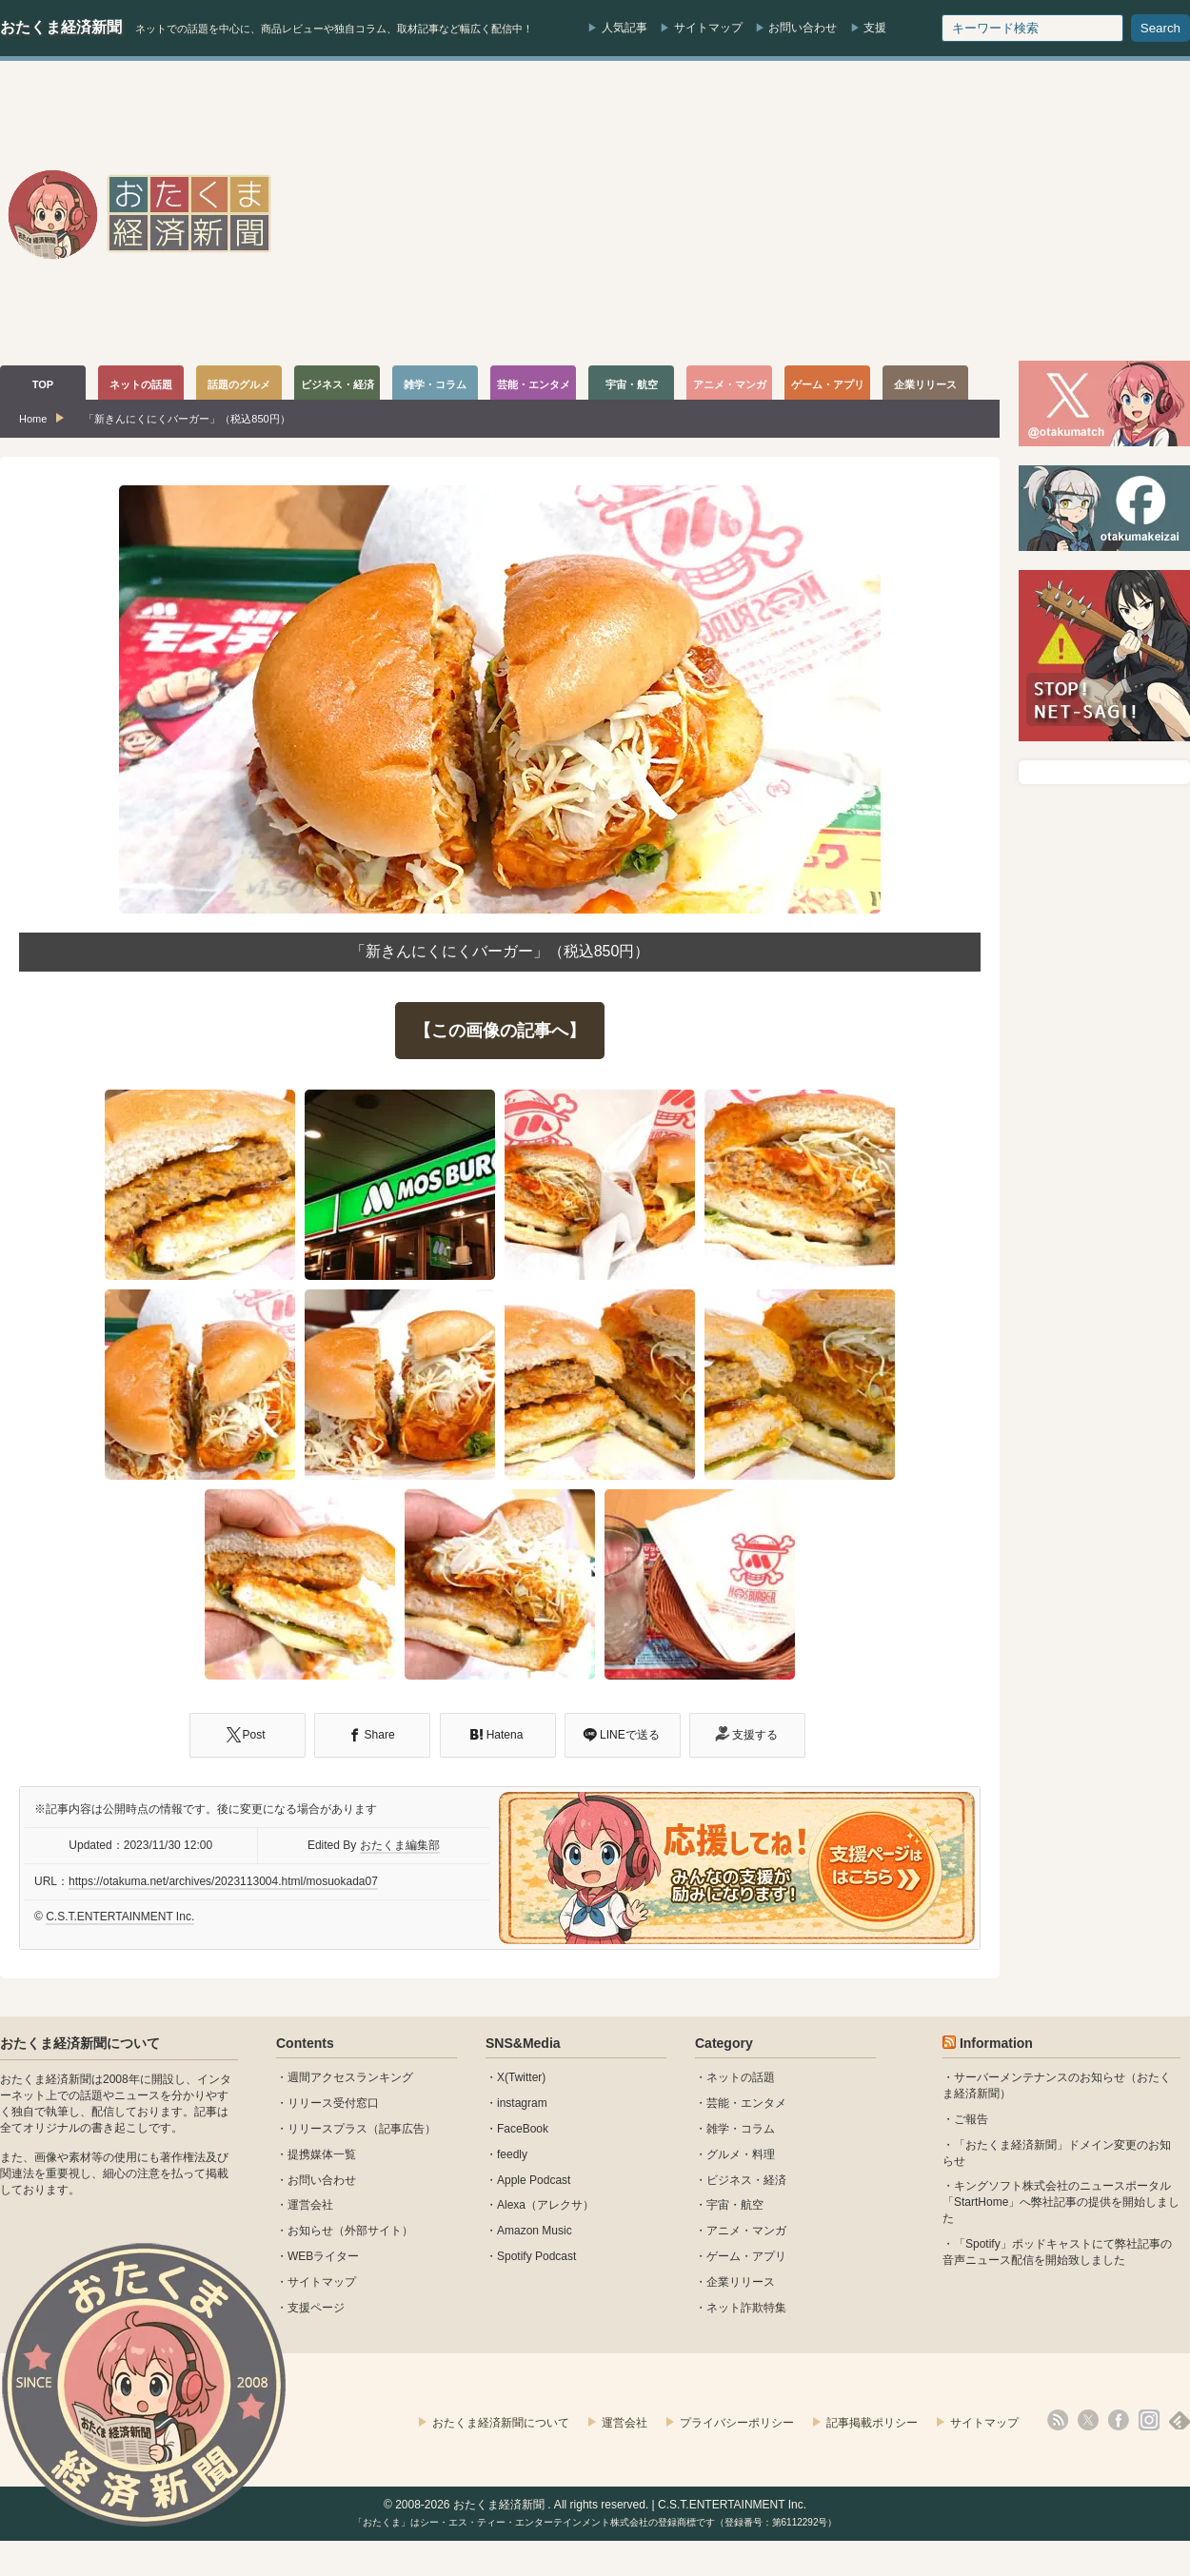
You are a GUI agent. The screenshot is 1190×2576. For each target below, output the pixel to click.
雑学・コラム (740, 2128)
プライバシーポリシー (737, 2422)
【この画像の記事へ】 (499, 1030)
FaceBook (522, 2128)
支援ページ (316, 2307)
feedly (512, 2154)
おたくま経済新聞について (80, 2043)
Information (996, 2043)
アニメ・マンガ (746, 2230)
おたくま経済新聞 (61, 27)
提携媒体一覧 (322, 2154)
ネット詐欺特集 (746, 2307)
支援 (874, 27)
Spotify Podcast (536, 2256)
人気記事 (624, 27)
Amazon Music (534, 2230)
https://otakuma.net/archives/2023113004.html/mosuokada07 (223, 1881)
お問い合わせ (802, 27)
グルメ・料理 (740, 2154)
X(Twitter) (521, 2077)
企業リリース (740, 2282)
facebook (1118, 2419)
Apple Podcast (533, 2180)
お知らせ (310, 2230)
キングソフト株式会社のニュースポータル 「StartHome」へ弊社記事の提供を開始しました (1061, 2202)
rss (1057, 2419)
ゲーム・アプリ (746, 2256)
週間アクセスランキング (350, 2077)
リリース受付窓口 (333, 2103)
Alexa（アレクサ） (545, 2205)
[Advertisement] (845, 213)
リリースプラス (327, 2128)
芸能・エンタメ (746, 2103)
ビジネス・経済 (746, 2180)
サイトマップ (708, 27)
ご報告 (971, 2119)
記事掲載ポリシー (872, 2422)
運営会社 (310, 2205)
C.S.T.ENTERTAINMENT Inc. (120, 1916)
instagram (522, 2103)
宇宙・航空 (735, 2205)
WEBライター (323, 2256)
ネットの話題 (740, 2077)
